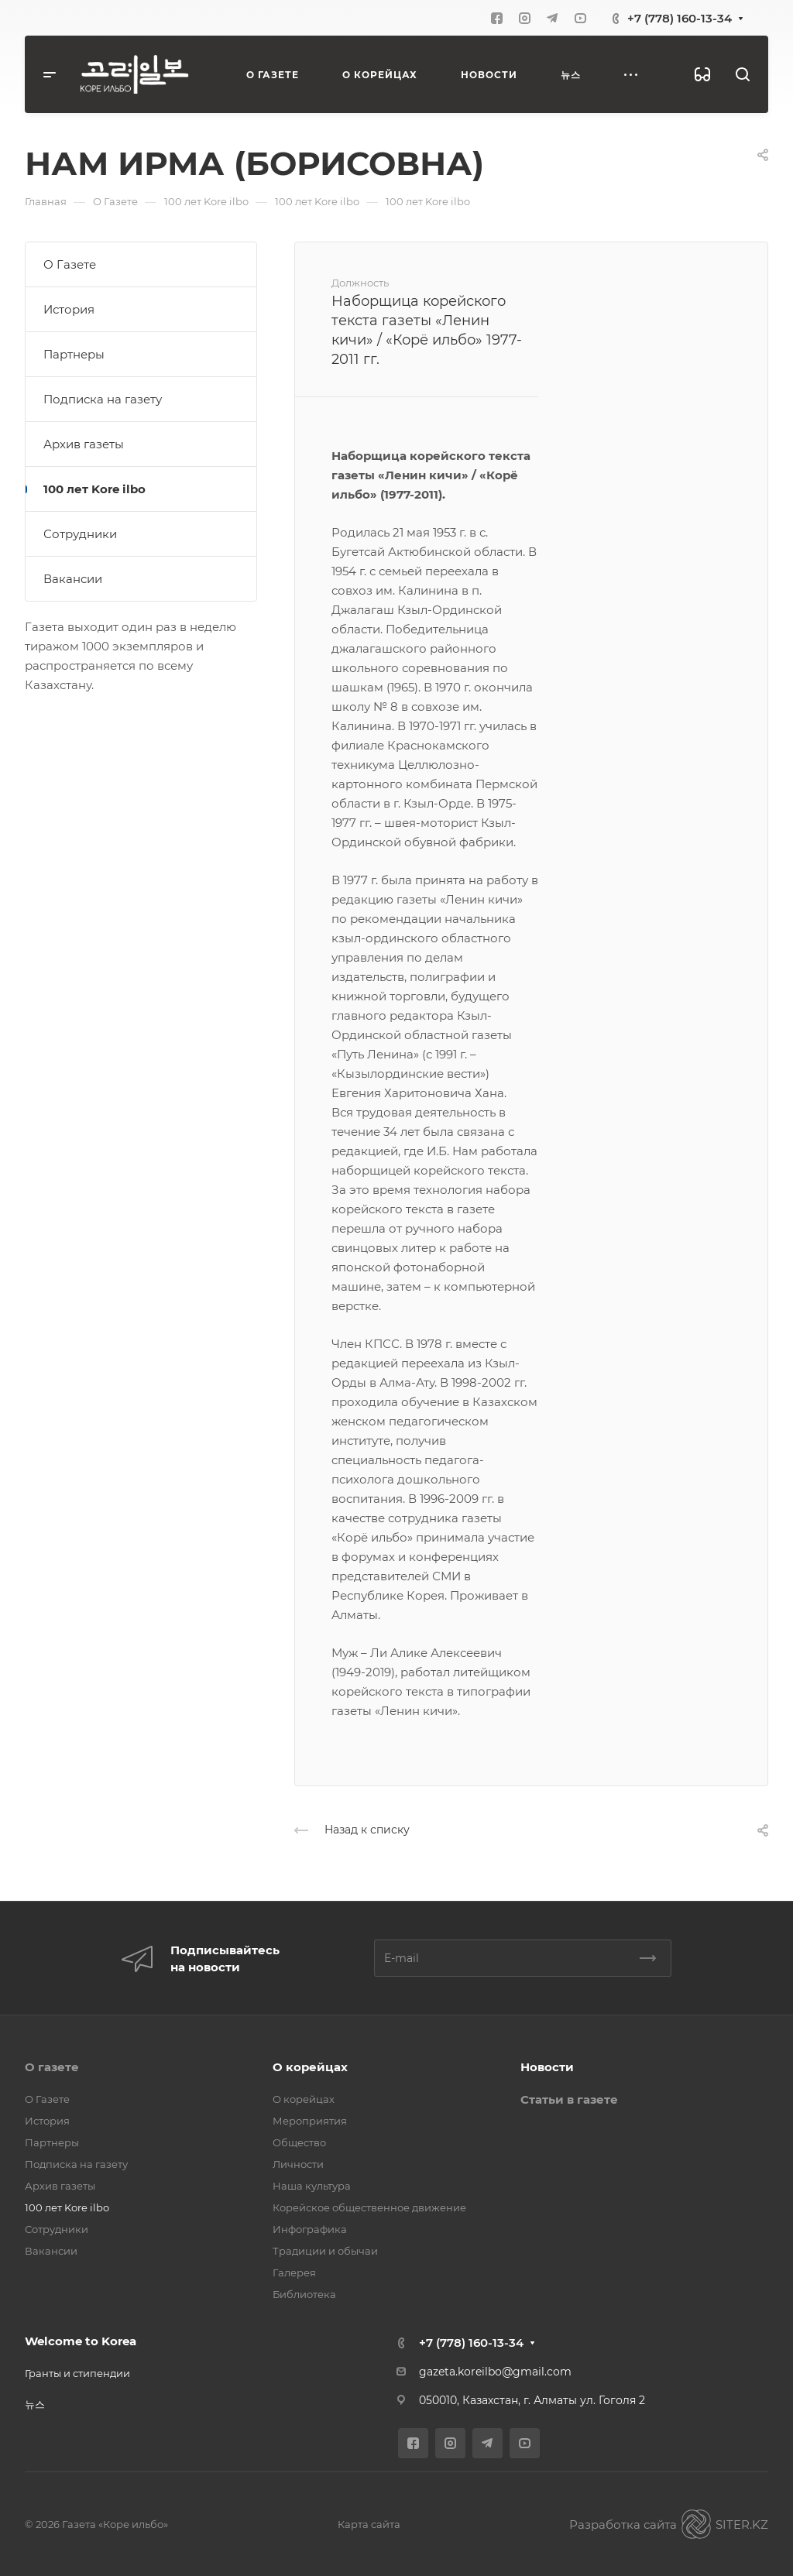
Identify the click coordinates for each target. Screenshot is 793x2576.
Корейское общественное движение (369, 2207)
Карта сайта (369, 2524)
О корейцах (310, 2067)
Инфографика (310, 2229)
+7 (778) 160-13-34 (679, 18)
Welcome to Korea (80, 2341)
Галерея (294, 2272)
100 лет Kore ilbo (94, 489)
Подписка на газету (102, 399)
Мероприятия (310, 2121)
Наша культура (312, 2186)
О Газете (69, 264)
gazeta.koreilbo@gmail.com (495, 2372)
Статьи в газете (569, 2099)
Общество (299, 2142)
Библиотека (304, 2294)
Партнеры (74, 354)
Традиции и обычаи (325, 2251)
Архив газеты (83, 444)
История (68, 309)
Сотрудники (80, 534)
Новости (547, 2067)
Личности (298, 2164)
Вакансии (72, 578)
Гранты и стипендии (77, 2373)
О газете (52, 2067)
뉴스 (35, 2404)
